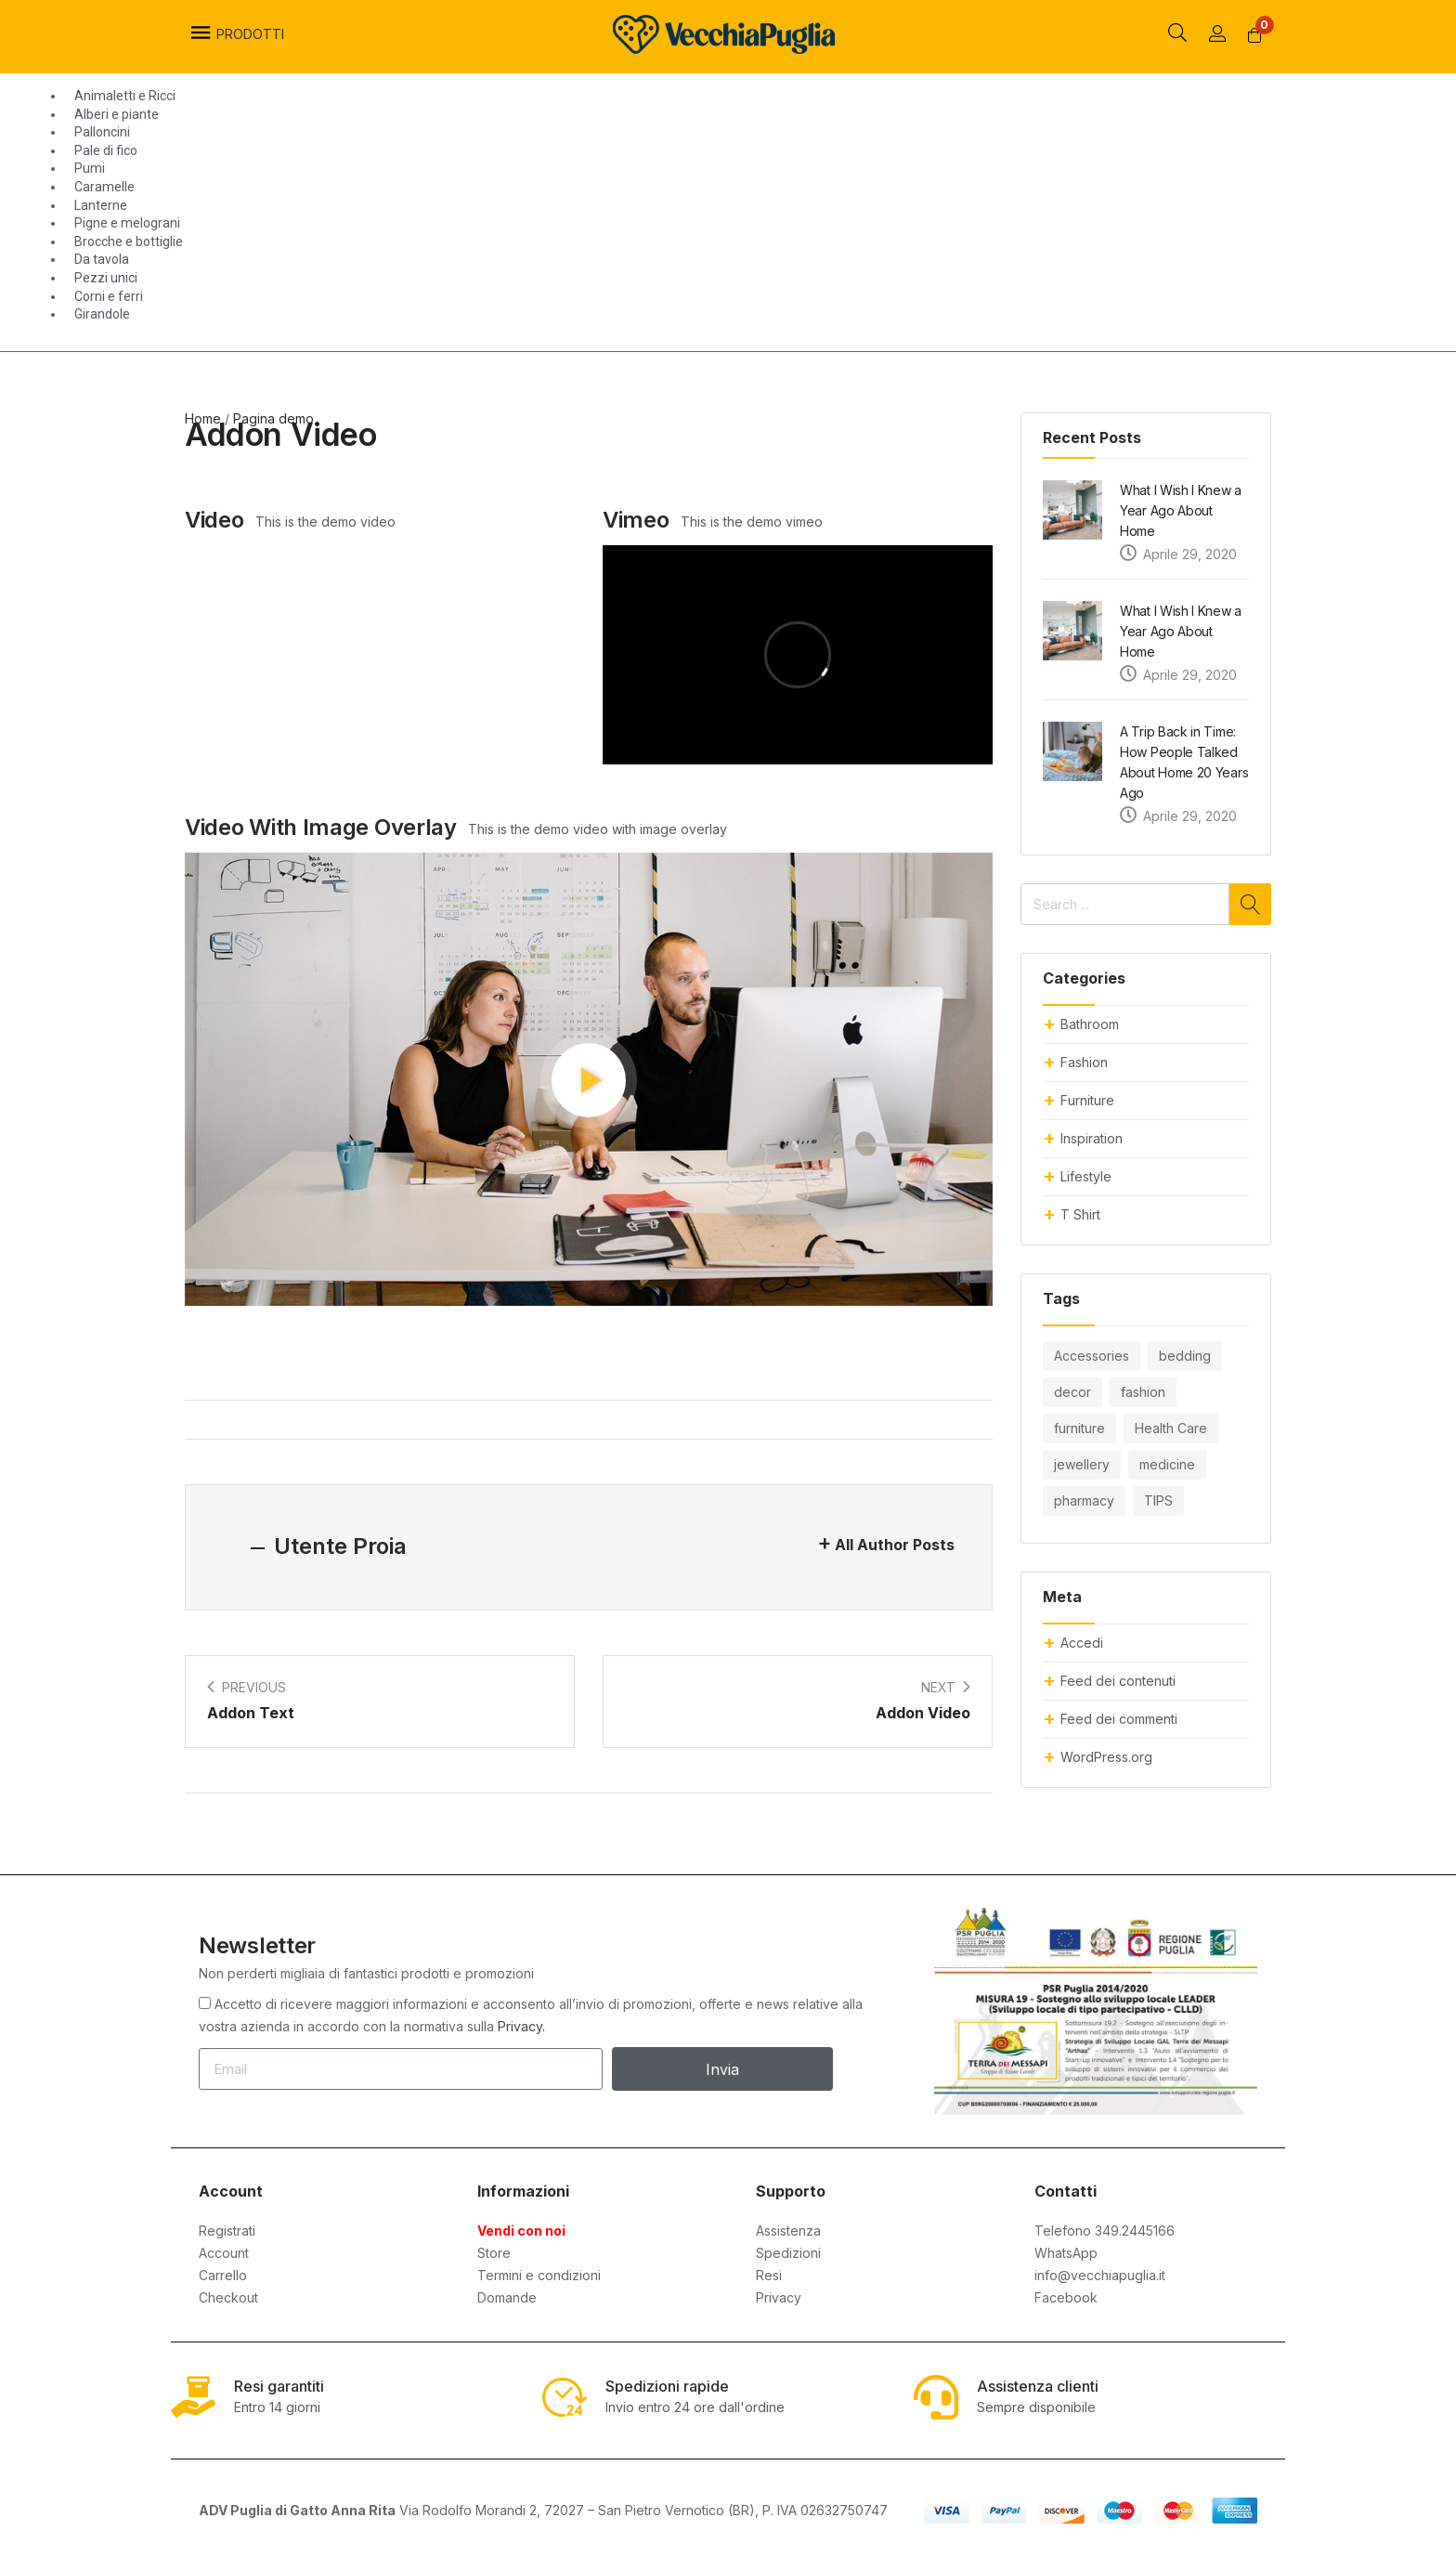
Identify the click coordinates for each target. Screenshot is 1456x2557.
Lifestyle (1086, 1176)
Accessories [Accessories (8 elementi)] (1091, 1355)
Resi (769, 2275)
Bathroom (1089, 1024)
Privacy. (521, 2026)
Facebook (1066, 2297)
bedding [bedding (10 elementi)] (1185, 1355)
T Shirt (1080, 1214)
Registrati (227, 2230)
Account (224, 2253)
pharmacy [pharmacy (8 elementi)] (1084, 1500)
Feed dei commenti (1118, 1719)
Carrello (223, 2275)
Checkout (228, 2297)
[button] (1255, 35)
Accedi (1081, 1642)
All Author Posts (895, 1544)
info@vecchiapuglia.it (1099, 2275)
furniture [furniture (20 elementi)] (1079, 1428)
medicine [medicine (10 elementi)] (1167, 1464)
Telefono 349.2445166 (1104, 2230)
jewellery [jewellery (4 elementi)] (1082, 1464)
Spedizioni (788, 2253)
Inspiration (1091, 1138)
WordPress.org (1106, 1757)
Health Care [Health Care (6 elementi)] (1171, 1428)
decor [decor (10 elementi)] (1072, 1392)
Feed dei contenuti (1118, 1681)
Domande (507, 2297)
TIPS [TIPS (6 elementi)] (1158, 1500)
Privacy (778, 2297)
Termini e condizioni (539, 2275)
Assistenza (788, 2230)
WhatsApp (1066, 2253)
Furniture (1087, 1100)
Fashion (1084, 1062)
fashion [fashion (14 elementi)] (1143, 1392)
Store (494, 2253)
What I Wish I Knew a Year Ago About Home (1181, 510)
